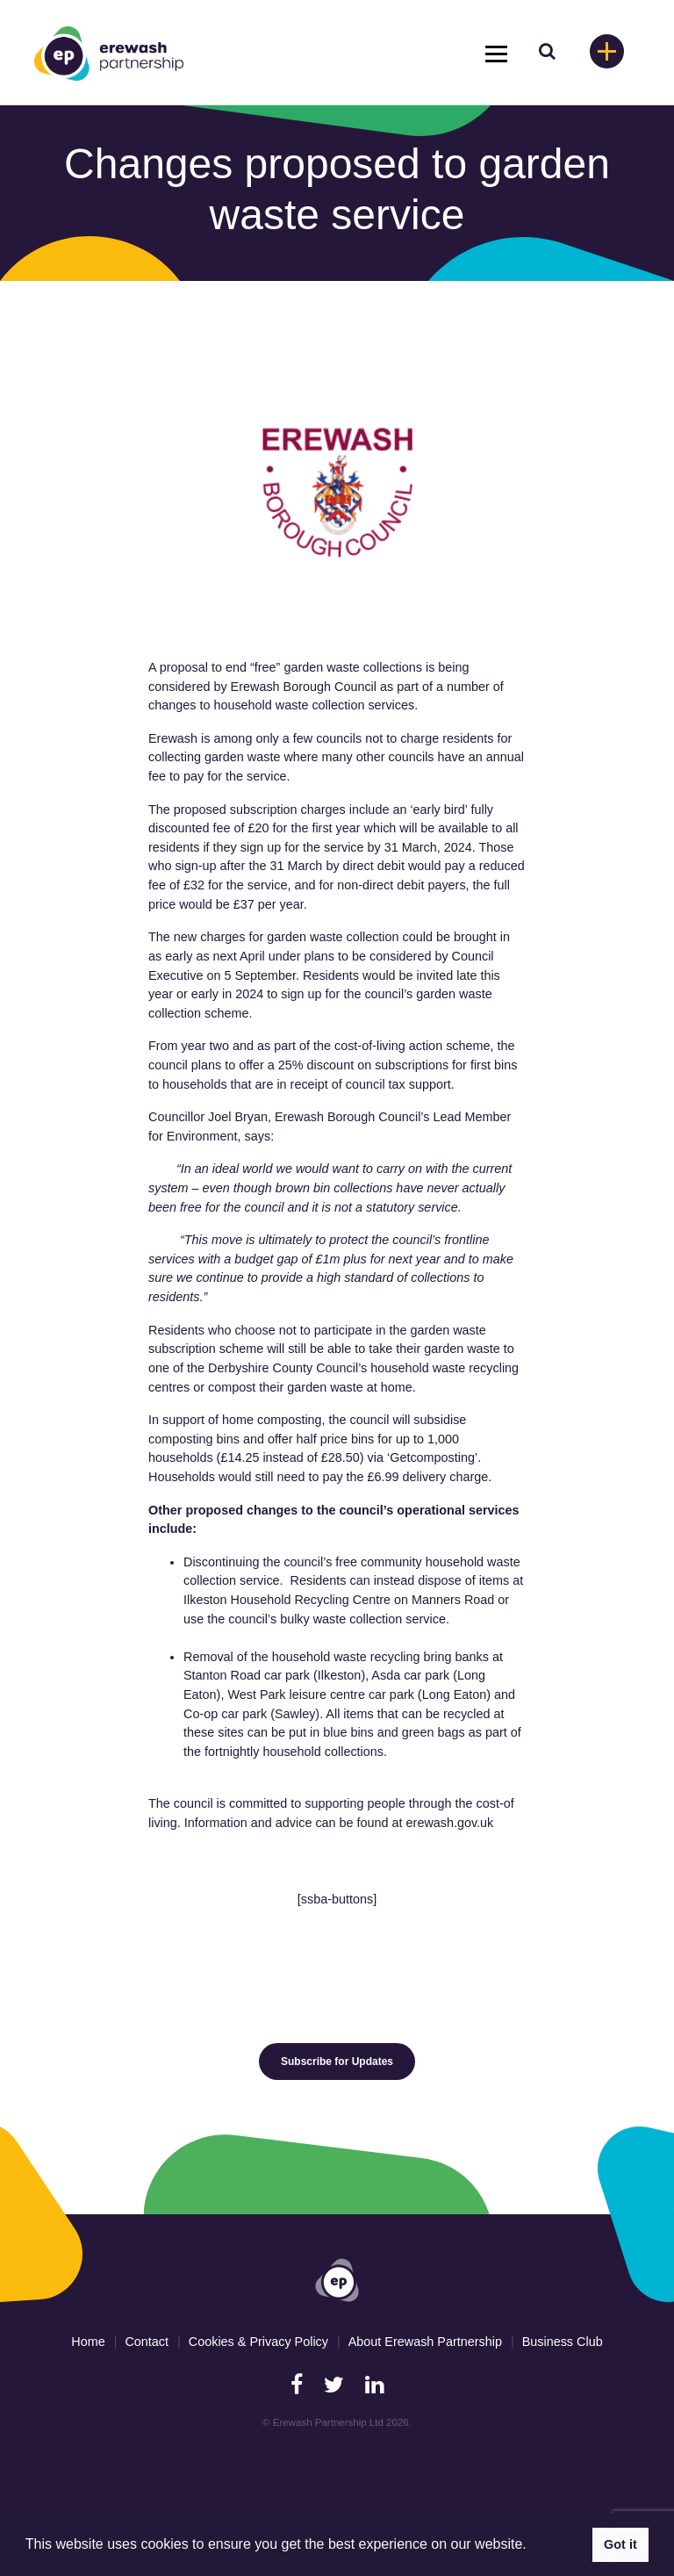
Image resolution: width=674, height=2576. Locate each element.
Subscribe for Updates (337, 2061)
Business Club (562, 2342)
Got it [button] (620, 2544)
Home (87, 2342)
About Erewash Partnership (425, 2342)
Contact (146, 2342)
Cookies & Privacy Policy (258, 2342)
